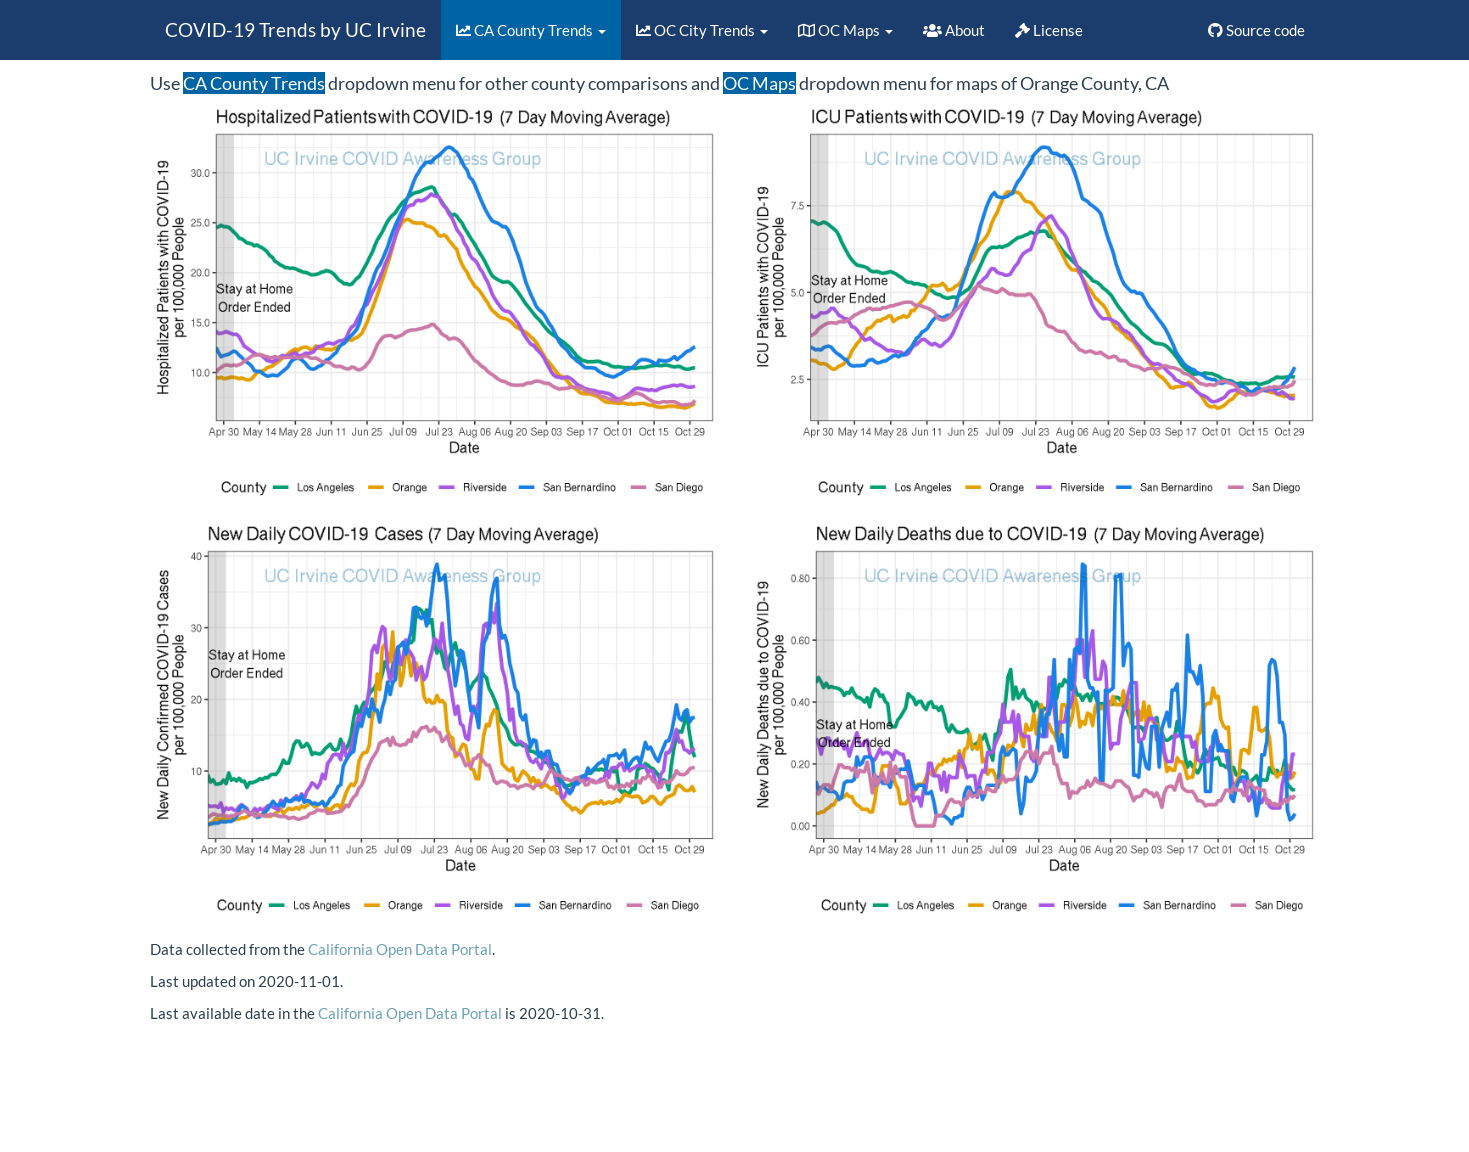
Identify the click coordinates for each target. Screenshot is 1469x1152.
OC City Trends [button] (702, 30)
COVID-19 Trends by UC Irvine (295, 29)
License (1049, 30)
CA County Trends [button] (531, 30)
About (954, 30)
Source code (1256, 30)
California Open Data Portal (400, 949)
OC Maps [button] (845, 30)
